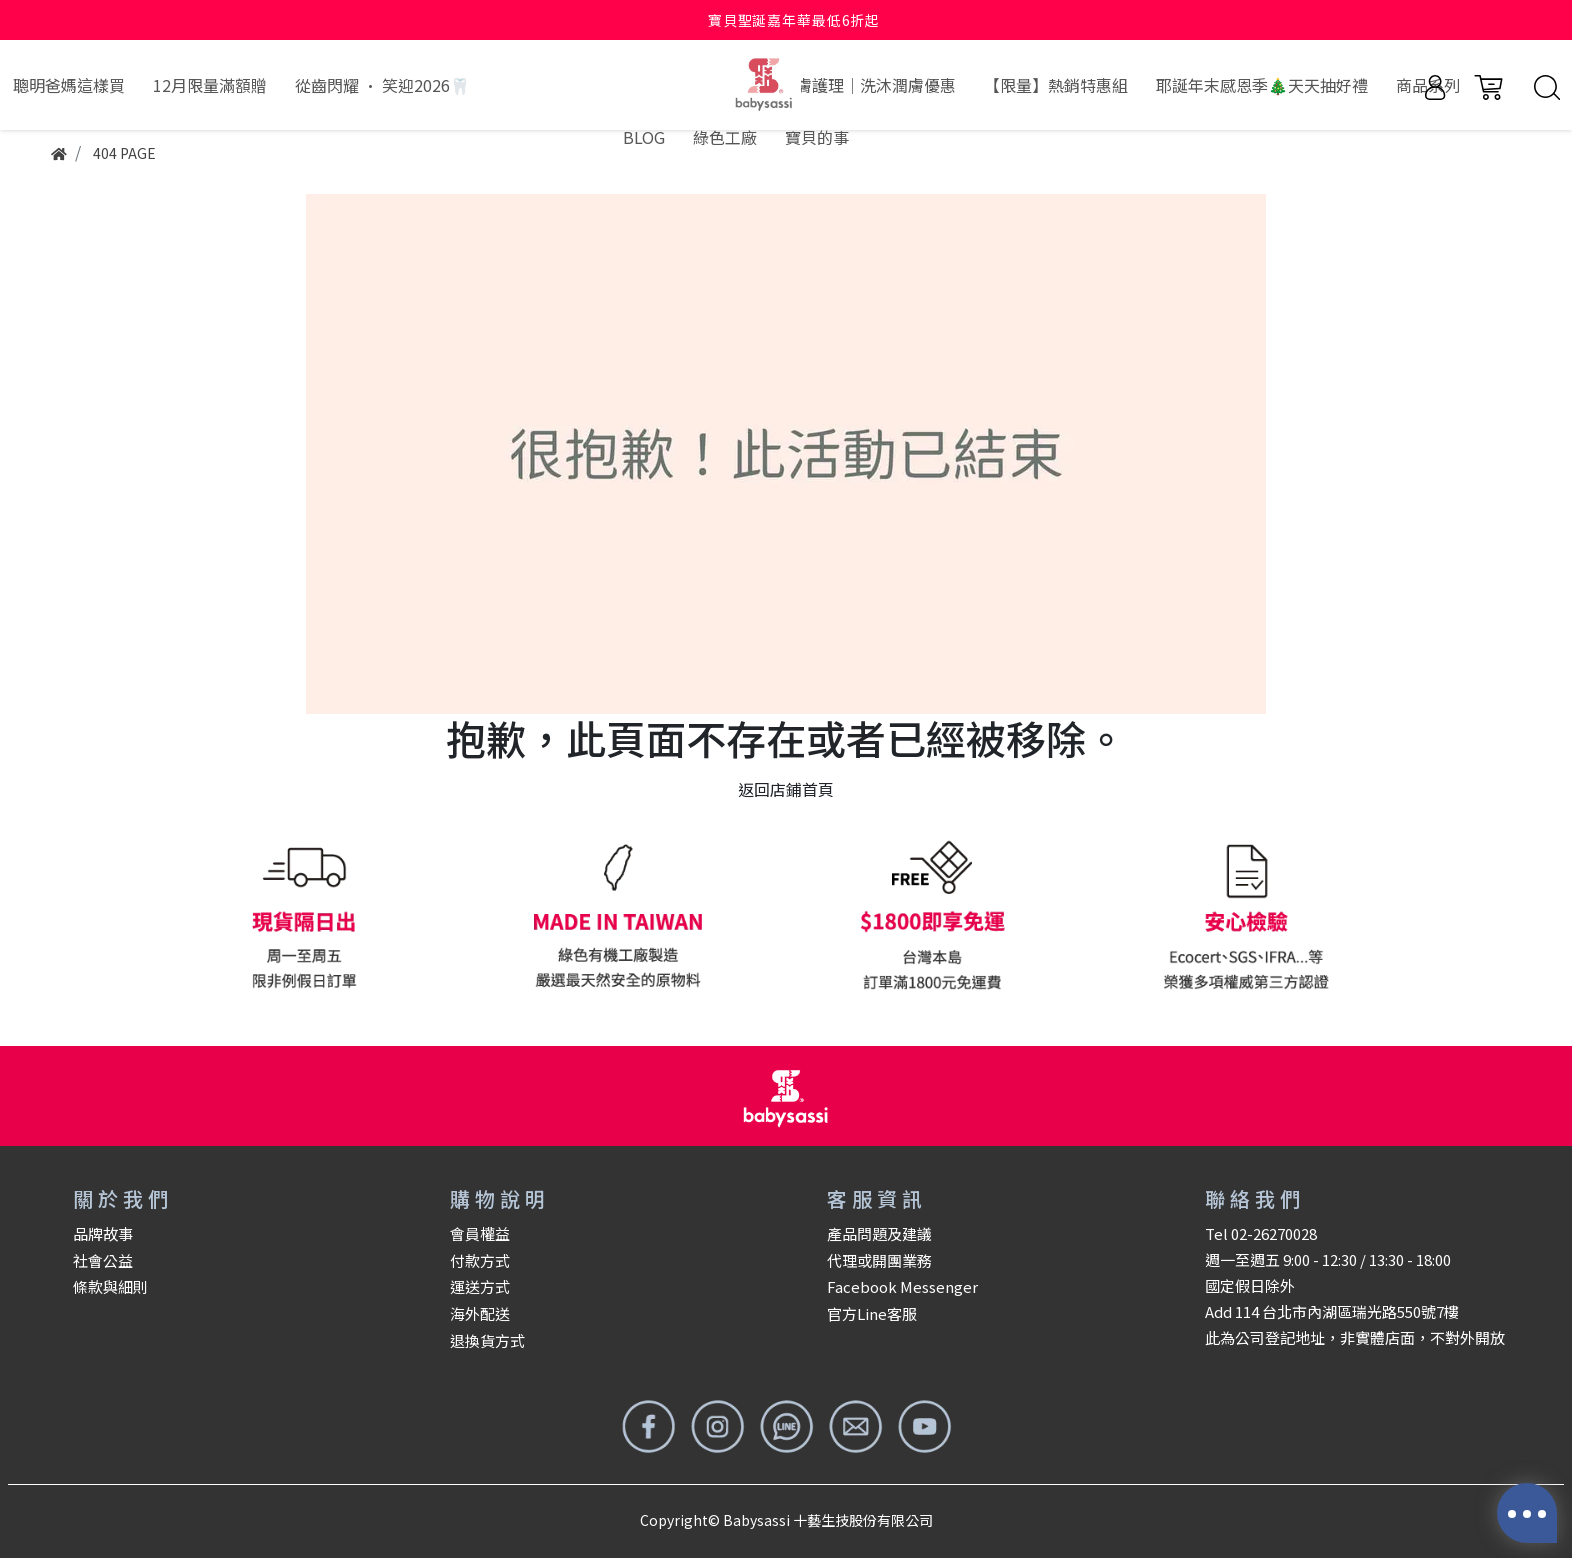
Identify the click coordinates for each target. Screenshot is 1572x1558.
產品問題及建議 (879, 1233)
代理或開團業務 (879, 1260)
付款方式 (480, 1260)
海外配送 (480, 1313)
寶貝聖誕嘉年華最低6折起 (794, 20)
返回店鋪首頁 (786, 789)
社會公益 (103, 1260)
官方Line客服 (872, 1313)
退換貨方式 (487, 1340)
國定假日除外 (1250, 1285)
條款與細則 (110, 1286)
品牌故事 (103, 1233)
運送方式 (480, 1286)
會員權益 (480, 1233)
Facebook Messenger (902, 1286)
